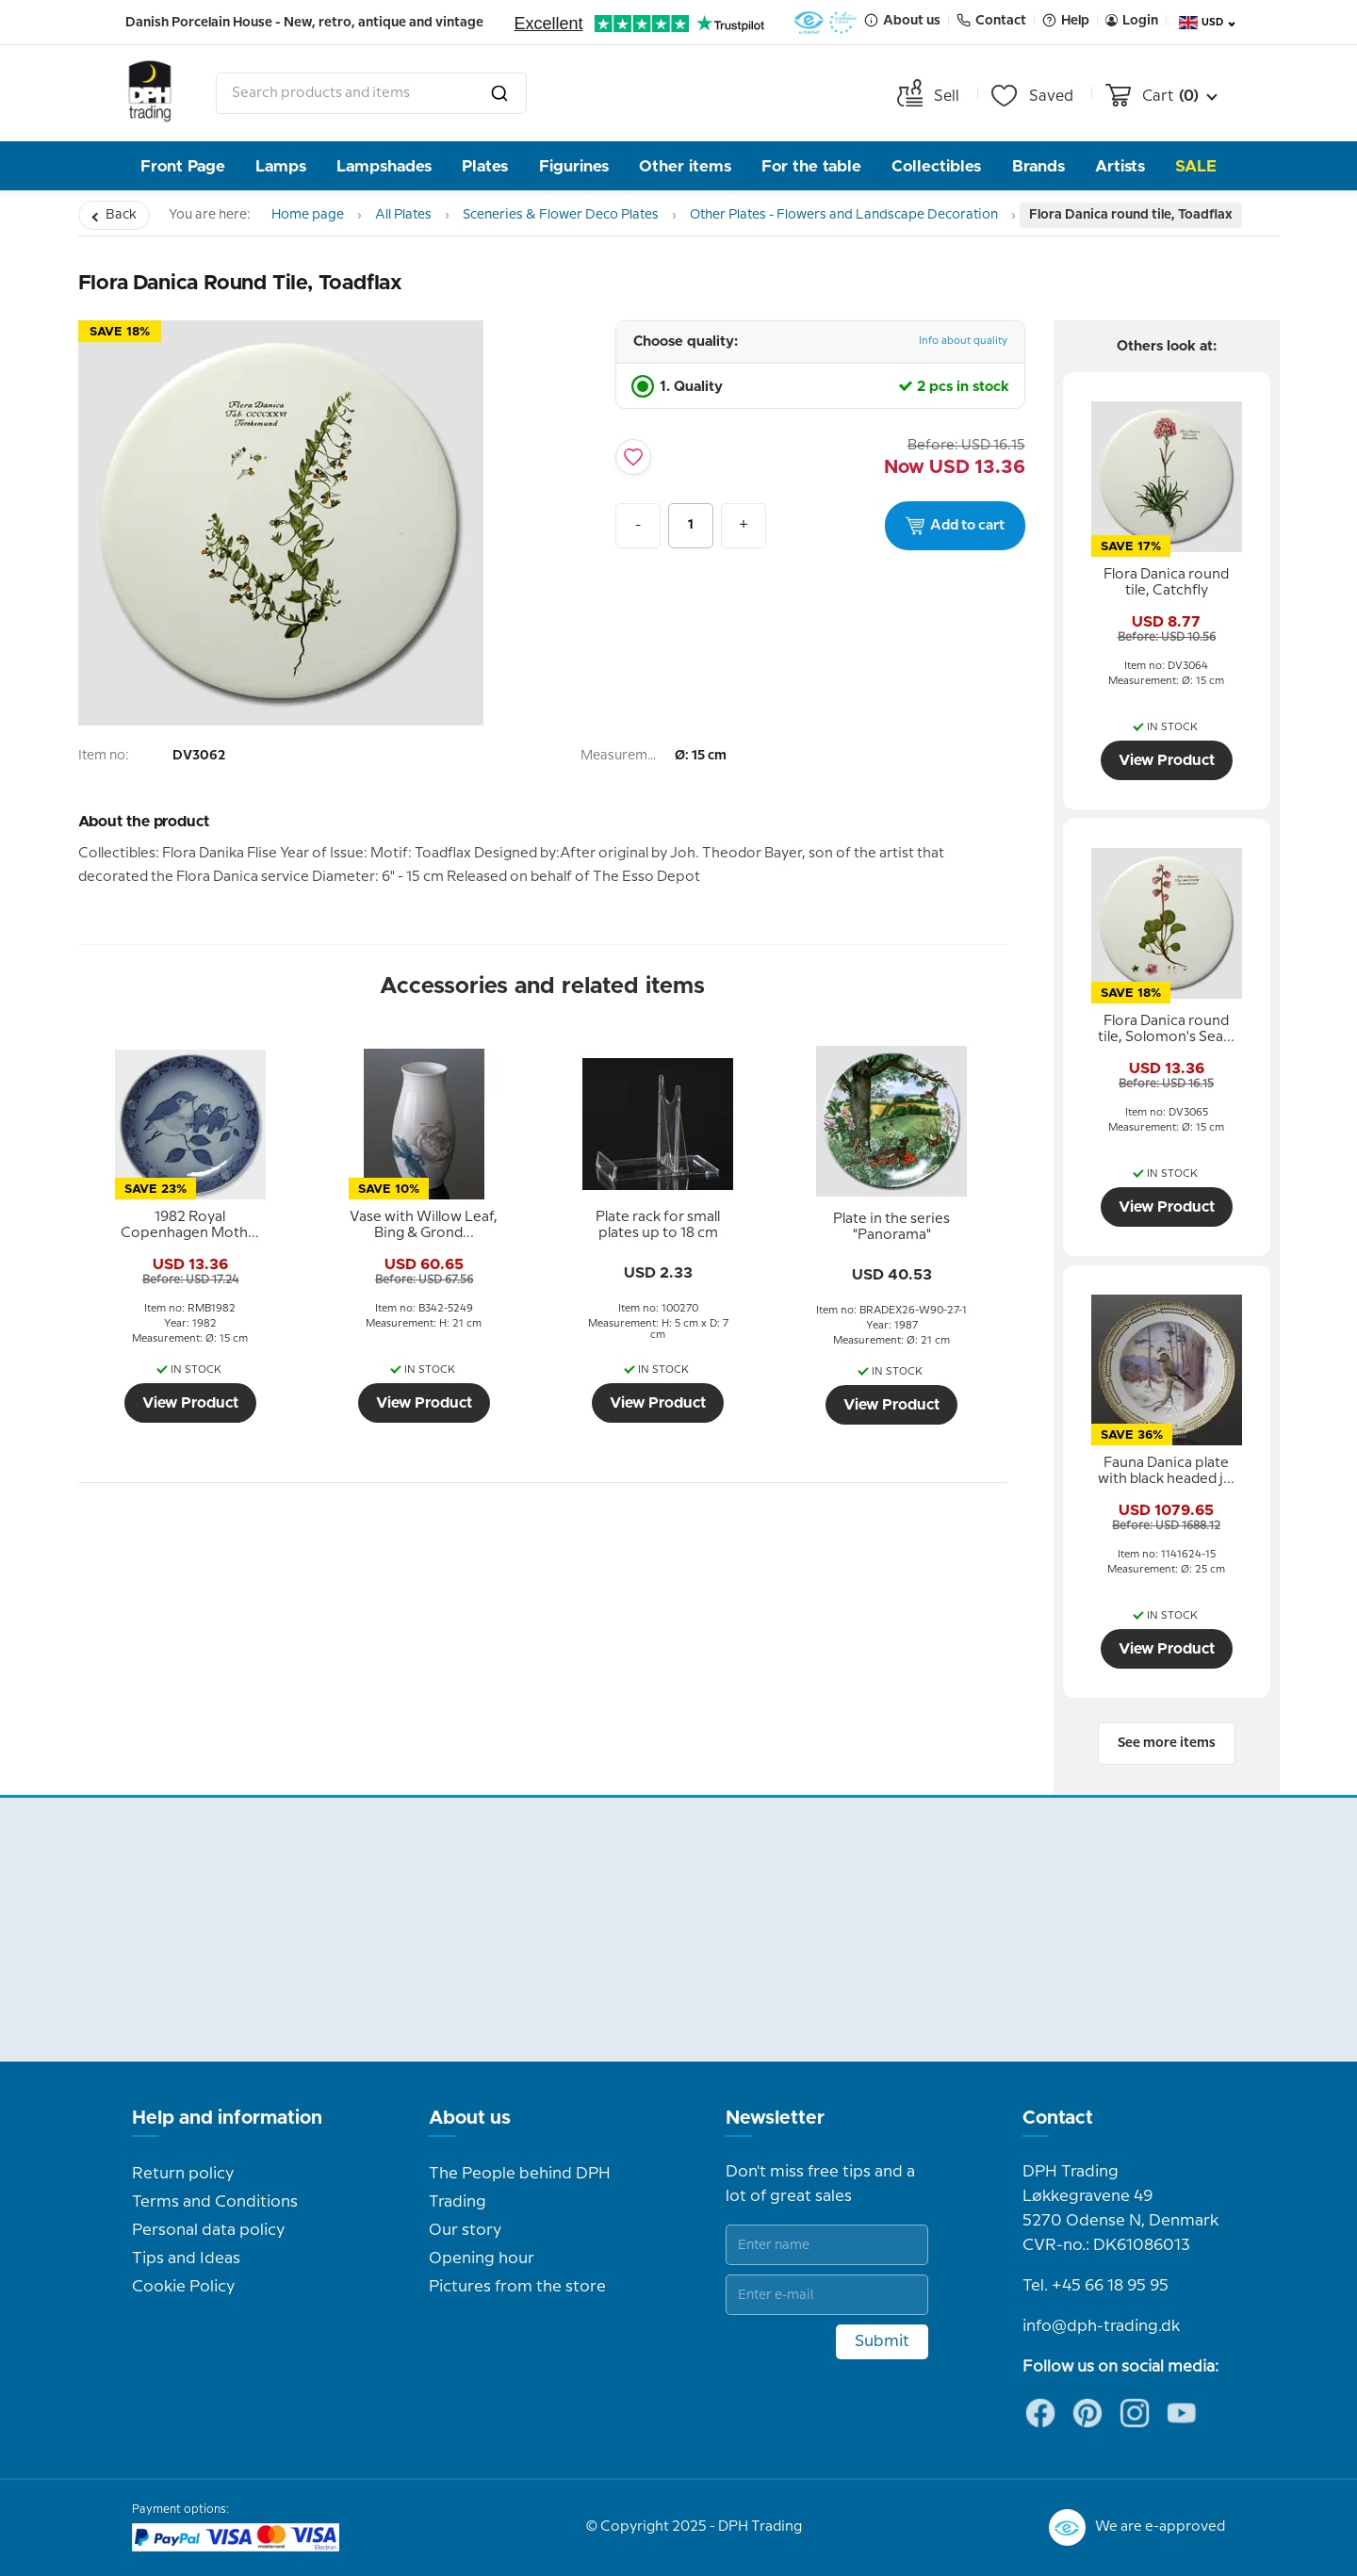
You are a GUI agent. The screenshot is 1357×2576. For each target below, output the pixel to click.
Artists (1120, 166)
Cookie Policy (183, 2286)
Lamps (280, 166)
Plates (485, 166)
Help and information (227, 2118)
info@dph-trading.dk (1101, 2326)
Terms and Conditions (215, 2201)
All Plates (403, 214)
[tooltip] (190, 1226)
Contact (1057, 2118)
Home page (307, 214)
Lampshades (384, 166)
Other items (685, 166)
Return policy (183, 2173)
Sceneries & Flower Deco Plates (561, 214)
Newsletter (775, 2118)
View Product (190, 1402)
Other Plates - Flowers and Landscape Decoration (844, 214)
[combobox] (371, 93)
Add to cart (955, 525)
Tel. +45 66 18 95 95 (1095, 2285)
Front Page (182, 166)
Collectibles (936, 166)
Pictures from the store (517, 2286)
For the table (811, 166)
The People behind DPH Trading (520, 2187)
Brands (1038, 166)
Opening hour (481, 2258)
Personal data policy (208, 2230)
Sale (1196, 166)
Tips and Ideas (186, 2258)
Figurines (574, 166)
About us (470, 2118)
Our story (465, 2230)
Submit (882, 2341)
